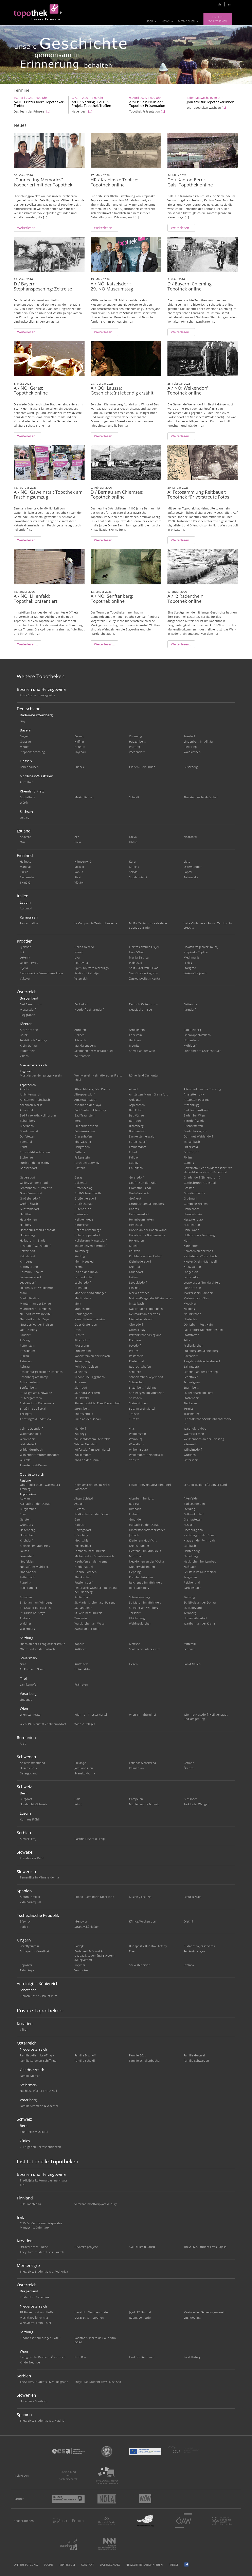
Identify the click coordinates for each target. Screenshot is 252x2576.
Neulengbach (83, 1314)
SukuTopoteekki (30, 2204)
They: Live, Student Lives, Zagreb (42, 2252)
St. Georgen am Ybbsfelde (146, 1393)
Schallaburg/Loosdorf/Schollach (41, 1372)
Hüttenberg (191, 1040)
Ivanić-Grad (137, 952)
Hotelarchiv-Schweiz (33, 1804)
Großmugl (190, 1198)
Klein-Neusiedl (84, 1261)
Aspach (79, 1504)
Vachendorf (137, 752)
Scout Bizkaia (192, 1897)
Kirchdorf (26, 1540)
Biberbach (27, 1126)
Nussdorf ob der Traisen (36, 1324)
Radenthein (28, 1051)
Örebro (188, 1768)
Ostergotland (29, 1773)
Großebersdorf (30, 1198)
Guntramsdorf (29, 1209)
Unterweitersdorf (195, 1618)
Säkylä (133, 872)
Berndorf (135, 1121)
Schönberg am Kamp (34, 1377)
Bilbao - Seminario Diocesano (94, 1897)
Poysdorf (135, 1345)
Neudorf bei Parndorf (89, 1009)
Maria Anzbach (139, 1293)
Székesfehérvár (139, 1965)
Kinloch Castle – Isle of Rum (38, 1996)
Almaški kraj (28, 1839)
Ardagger (135, 1100)
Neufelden (27, 1561)
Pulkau (24, 1356)
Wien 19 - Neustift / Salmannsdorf (43, 1724)
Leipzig (24, 818)
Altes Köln (26, 782)
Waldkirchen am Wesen (90, 1623)
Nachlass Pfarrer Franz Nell (38, 2091)
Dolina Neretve (84, 947)
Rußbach (80, 1649)
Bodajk (79, 1946)
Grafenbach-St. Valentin (36, 1188)
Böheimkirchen (84, 1131)
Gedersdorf (27, 1177)
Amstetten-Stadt (85, 1100)
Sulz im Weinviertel (142, 1408)
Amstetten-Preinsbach (35, 1100)
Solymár (79, 1965)
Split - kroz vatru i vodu (144, 968)
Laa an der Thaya (86, 1272)
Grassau (25, 741)
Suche (48, 2565)
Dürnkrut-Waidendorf (198, 1136)
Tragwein (80, 1618)
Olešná (188, 1921)
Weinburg (135, 1439)
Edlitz (23, 1147)
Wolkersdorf (82, 1455)
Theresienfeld (83, 1414)
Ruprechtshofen (140, 1366)
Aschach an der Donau (35, 1504)
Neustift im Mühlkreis (34, 1567)
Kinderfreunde (30, 2362)
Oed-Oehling (28, 1330)
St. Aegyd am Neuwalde (36, 1393)
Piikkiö (24, 872)
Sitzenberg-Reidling (142, 1387)
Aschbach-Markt (31, 1105)
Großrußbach (29, 1204)
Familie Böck (137, 2055)
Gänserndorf (28, 1168)
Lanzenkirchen (84, 1277)
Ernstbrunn (191, 1152)
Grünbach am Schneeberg (147, 1204)
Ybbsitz (134, 1460)
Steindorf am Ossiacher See (202, 1051)
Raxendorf (191, 1356)
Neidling (189, 1309)
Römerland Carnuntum (144, 1075)
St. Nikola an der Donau (200, 1602)
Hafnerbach (192, 1209)
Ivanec (78, 952)
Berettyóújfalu (29, 1946)
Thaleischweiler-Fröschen (201, 797)
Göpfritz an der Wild (143, 1183)
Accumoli (26, 908)
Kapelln (134, 1246)
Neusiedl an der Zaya (34, 1319)
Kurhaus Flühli (30, 1819)
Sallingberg (191, 1366)
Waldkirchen (192, 752)
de (219, 4)
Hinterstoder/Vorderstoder (147, 1530)
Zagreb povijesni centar (145, 978)
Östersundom (193, 867)
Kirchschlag (82, 1540)
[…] (48, 111)
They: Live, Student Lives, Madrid (42, 2420)
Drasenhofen (83, 1136)
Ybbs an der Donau (87, 1460)
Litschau (134, 1288)
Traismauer (191, 1414)
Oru (22, 842)
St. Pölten (135, 1398)
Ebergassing (82, 1142)
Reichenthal (192, 1582)
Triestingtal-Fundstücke (36, 1419)
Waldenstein (137, 1434)
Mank (23, 1293)
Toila (77, 842)
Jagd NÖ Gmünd (140, 2312)
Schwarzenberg (139, 1597)
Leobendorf (27, 1282)
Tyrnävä (25, 882)
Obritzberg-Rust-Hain (198, 1324)
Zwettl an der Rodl (86, 1629)
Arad (23, 1743)
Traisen (134, 1414)
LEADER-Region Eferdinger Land (205, 1485)
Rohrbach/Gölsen (86, 1366)
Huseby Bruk (28, 1768)
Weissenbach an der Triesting (204, 1439)
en (229, 4)
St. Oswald (81, 1398)
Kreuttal (134, 1267)
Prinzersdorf (82, 1351)
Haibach (80, 1525)
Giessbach (191, 1799)
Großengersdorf (85, 1198)
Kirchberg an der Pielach (146, 1256)
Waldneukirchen (140, 1623)
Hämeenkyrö (82, 861)
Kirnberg (26, 1261)
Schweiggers (192, 1382)
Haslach (189, 1525)
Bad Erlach (136, 1110)
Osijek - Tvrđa (29, 963)
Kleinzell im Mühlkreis (35, 1546)
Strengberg (82, 1408)
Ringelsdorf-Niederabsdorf (202, 1361)
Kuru (132, 861)
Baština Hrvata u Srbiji (89, 1839)
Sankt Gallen (192, 1664)
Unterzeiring (82, 1669)
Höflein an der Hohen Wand (148, 1230)
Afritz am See (29, 1030)
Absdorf (25, 1089)
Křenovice (81, 1921)
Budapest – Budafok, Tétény (148, 1946)
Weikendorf (27, 1439)
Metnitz (134, 1045)
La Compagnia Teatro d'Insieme (95, 923)
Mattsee (134, 1644)
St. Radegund (193, 1608)
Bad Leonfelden (194, 1504)
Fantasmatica (29, 923)
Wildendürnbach (31, 1449)
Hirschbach (136, 1225)
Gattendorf (191, 1004)
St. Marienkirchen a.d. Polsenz (94, 1602)
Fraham (134, 1514)
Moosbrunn (191, 1303)
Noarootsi (190, 837)
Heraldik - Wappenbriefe (91, 2312)
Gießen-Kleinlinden (142, 767)
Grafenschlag (83, 1188)
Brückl (24, 1035)
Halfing (79, 741)
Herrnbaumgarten (141, 1219)
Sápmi (188, 872)
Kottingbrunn (29, 1267)
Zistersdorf (191, 1460)
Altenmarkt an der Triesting (202, 1089)
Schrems (80, 1382)
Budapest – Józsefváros (199, 1946)
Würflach (190, 1455)
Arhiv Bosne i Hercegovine (37, 695)
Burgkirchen (28, 1509)
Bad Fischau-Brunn (197, 1110)
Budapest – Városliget (34, 1951)
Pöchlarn (135, 1340)
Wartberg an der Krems (200, 1623)
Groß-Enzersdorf (31, 1193)
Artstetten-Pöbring (196, 1100)
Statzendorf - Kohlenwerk (37, 1403)
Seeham (189, 1649)
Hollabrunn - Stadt (32, 1240)
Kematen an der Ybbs (198, 1251)
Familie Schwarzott (196, 2060)
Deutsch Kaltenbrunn (143, 1004)
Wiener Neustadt (85, 1444)
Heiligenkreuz (83, 1219)
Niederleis (191, 1319)
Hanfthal (26, 1214)
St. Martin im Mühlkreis (145, 1602)
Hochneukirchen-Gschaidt (37, 1230)
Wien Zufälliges (84, 1724)
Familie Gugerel (194, 2055)
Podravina (81, 963)
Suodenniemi (138, 877)
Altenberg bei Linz (141, 1498)
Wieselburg (136, 1444)
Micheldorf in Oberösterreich (94, 1556)
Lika (77, 957)
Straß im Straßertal (33, 1408)
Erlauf (133, 1152)
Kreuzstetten (192, 1267)
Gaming (189, 1163)
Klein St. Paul (29, 1045)
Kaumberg (81, 1251)
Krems (78, 1267)
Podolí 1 (25, 1927)
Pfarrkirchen (82, 1577)
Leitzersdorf (192, 1277)
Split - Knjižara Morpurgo (91, 968)
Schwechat (136, 1382)
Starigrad (190, 968)
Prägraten (81, 1684)
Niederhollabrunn (141, 1319)
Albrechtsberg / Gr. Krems (92, 1089)
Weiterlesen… (27, 228)
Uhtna (133, 842)
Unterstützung (26, 2565)
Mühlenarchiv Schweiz (144, 1804)
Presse (174, 2565)
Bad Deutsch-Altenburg (90, 1110)
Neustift (79, 747)
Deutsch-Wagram (195, 1131)
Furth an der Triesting (35, 1163)
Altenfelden (191, 1498)
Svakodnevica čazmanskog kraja (41, 973)
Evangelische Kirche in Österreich (43, 2357)
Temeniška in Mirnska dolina (39, 1877)
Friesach (80, 1040)
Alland (133, 1089)
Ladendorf (136, 1272)
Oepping (135, 1572)
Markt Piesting (29, 1298)
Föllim (188, 1157)
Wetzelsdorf (28, 1444)
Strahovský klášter (86, 1927)
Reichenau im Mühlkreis (145, 1582)
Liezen (133, 1664)
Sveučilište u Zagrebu (143, 973)
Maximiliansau (84, 797)
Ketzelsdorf (27, 1256)
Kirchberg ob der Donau (200, 1535)
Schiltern (135, 1372)
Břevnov (25, 1921)
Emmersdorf (137, 1147)
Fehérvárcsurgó (194, 1951)
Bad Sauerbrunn (31, 1004)
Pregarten (190, 1577)
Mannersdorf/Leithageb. (90, 1293)
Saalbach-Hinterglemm (144, 1649)
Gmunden (136, 1519)
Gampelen (136, 1799)
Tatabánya (27, 1970)
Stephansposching (32, 752)
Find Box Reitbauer (142, 2357)
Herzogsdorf (82, 1530)
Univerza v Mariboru (34, 2401)
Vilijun (24, 2029)
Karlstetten (191, 1246)
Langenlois (191, 1272)
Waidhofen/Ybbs (195, 1428)
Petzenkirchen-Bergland (145, 1335)
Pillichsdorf (82, 1340)
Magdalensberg (85, 1045)
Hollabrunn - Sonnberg (199, 1235)
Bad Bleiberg (192, 1030)
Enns (23, 1514)
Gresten (189, 1188)
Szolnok (189, 1965)
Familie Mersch (30, 2076)
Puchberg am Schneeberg (201, 1351)
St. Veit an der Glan (142, 1051)
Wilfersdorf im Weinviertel (92, 1449)
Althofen (80, 1030)
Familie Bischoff (85, 2055)
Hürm (187, 1240)
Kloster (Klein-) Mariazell (200, 1261)
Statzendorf (191, 1398)
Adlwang (26, 1498)
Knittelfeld (81, 1664)
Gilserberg (191, 767)
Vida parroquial (30, 1902)
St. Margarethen (31, 1398)
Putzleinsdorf (83, 1582)
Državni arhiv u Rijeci (34, 2247)
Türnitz (134, 1419)
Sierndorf (80, 1387)
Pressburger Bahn (32, 1858)
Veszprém (81, 1970)
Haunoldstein (193, 1214)
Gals (77, 1799)
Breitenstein (137, 1131)
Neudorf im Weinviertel (36, 1314)
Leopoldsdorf (138, 1282)
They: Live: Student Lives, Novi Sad (97, 2382)
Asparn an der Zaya (87, 1105)
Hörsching (81, 1535)
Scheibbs (80, 1372)
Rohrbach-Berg (139, 1588)
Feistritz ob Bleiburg (33, 1040)
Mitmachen (187, 21)
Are (76, 837)
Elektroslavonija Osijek (144, 947)
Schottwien (191, 1377)
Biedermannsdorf (86, 1126)
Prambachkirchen (141, 1577)
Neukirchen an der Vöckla (146, 1561)
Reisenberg (82, 1361)
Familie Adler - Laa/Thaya (37, 2055)
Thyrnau (80, 752)
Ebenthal (26, 1142)
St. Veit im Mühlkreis (88, 1613)
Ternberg (190, 1613)
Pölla (187, 1340)
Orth (77, 1330)
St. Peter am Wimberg (144, 1608)
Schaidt (134, 797)
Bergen (25, 736)
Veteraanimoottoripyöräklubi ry (95, 2204)
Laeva (133, 837)
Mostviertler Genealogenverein (41, 1075)
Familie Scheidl (84, 2060)
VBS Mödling (192, 2317)
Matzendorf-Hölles (196, 1298)
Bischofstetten (193, 1126)
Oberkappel (28, 1572)
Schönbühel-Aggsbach (89, 1377)
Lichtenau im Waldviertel (37, 1288)
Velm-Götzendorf (31, 1428)
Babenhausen (29, 767)
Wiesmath (190, 1444)
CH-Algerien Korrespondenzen (40, 2147)
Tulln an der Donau (87, 1419)
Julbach (134, 1535)
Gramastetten (193, 1519)
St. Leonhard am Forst (198, 1393)
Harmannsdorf (139, 1214)
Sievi (77, 877)
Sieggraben (27, 1015)
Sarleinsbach (192, 1588)
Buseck (79, 767)
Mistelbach (136, 1303)
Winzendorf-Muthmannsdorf (39, 1455)
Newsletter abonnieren (144, 2565)
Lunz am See (192, 1288)
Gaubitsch (136, 1168)
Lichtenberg (192, 1551)
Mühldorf (190, 1045)
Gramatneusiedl (140, 1188)
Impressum (67, 2565)
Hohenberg (27, 1235)
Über (150, 21)
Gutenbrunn (82, 1209)
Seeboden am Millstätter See (93, 1051)
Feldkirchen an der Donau (92, 1514)
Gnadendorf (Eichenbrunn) (202, 1177)
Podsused (135, 963)
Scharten (26, 1597)
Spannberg (191, 1387)
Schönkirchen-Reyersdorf (146, 1377)
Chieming (135, 736)
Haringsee (81, 1214)
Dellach (79, 1035)
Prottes (134, 1351)
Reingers (26, 1361)
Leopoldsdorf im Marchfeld (202, 1282)
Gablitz (134, 1163)
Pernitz (79, 1335)
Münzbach (136, 1556)
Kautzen (134, 1251)
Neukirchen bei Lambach (201, 1561)
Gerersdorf (136, 1177)
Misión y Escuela (140, 1897)
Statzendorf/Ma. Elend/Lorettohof (97, 1403)
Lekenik (25, 957)
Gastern (79, 1168)
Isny (22, 721)
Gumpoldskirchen (196, 1204)
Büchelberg (27, 797)
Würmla (25, 1460)
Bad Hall (134, 1504)
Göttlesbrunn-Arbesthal (200, 1183)
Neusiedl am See (140, 1009)
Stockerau (190, 1403)
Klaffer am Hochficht (143, 1540)
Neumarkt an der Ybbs (144, 1314)
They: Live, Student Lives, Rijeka (205, 2247)
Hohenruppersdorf (87, 1235)
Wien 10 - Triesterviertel (90, 1714)
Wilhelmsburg (138, 1449)
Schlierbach (82, 1597)
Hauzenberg (137, 741)
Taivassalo (191, 877)
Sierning (189, 1597)
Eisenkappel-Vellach (197, 1035)
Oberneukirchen (85, 1572)
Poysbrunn (81, 1345)
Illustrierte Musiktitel (34, 2132)
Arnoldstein (137, 1030)
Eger (132, 1951)
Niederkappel (83, 1567)
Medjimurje (191, 957)
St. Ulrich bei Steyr (32, 1613)
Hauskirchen (28, 1219)
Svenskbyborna (84, 1773)
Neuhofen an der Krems (90, 1561)
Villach (24, 1056)
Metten (25, 747)
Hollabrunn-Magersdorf (90, 1240)
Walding (25, 1623)
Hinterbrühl (82, 1225)
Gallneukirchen (194, 1514)
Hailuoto (25, 861)
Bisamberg (136, 1126)
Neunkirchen (192, 1314)
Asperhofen (137, 1105)
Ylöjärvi (79, 882)
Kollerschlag (82, 1546)
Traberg (25, 1618)
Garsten (25, 1519)
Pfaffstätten (191, 1335)
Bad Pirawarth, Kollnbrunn (38, 1115)
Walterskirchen (194, 1434)
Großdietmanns (194, 1193)
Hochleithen (192, 1225)
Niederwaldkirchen (142, 1567)
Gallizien (135, 1040)
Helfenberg (27, 1530)
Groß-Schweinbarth (87, 1193)
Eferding (189, 1509)
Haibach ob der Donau (144, 1525)
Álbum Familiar (30, 1897)
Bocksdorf (81, 1004)
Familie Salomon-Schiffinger (39, 2060)
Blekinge (80, 1763)
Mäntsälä (26, 867)
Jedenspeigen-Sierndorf (90, 1246)
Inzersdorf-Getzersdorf (35, 1246)
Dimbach (135, 1509)
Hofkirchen (27, 1535)
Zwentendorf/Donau (33, 1465)
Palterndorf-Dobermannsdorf (203, 1330)
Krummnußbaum (31, 1272)
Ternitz (188, 1408)
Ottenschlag (137, 1330)
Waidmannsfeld (30, 1434)
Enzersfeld (191, 1147)
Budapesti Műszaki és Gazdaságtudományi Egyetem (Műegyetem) (94, 1955)
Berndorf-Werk (194, 1121)
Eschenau (26, 1157)
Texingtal (26, 1414)
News (166, 21)
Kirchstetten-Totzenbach (200, 1256)
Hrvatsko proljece (86, 2247)
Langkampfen (29, 1684)
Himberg (26, 1225)
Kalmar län (136, 1768)
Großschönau (83, 1204)
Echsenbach (192, 1142)
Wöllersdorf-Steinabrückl (146, 1455)
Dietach (79, 1509)
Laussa (24, 1551)
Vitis (132, 1428)
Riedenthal (136, 1361)
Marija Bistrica (139, 957)
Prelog (188, 963)
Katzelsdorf (27, 1251)
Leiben (133, 1277)
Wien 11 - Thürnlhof (142, 1714)
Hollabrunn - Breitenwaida (147, 1235)
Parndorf (190, 1009)
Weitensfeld (82, 1056)
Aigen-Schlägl (83, 1498)
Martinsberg (82, 1298)
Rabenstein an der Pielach (92, 1356)
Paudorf (25, 1335)
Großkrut (135, 1198)
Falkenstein (82, 1157)
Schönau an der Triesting (201, 1372)
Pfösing (25, 1340)
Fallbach (134, 1157)
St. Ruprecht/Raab (32, 1669)
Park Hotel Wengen (196, 1804)
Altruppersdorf (84, 1094)
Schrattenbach (30, 1382)
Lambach (190, 1546)
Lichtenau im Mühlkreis (145, 1551)
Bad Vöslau (136, 1115)
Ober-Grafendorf (85, 1324)
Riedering (190, 747)
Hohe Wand (191, 1230)
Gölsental (80, 1183)
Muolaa (134, 867)
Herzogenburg (193, 1219)
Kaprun (79, 1644)
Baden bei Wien (194, 1115)
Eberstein (135, 1035)
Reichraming (28, 1588)
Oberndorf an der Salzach (37, 1649)
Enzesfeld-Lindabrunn (35, 1152)
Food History (192, 2357)
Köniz (78, 1804)
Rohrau (25, 1366)
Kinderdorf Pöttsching (35, 2297)
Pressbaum (27, 1351)
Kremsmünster (139, 1546)
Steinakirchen (138, 1403)
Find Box (80, 2357)
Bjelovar (25, 947)
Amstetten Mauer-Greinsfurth (149, 1094)
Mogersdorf (28, 1009)
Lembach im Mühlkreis (89, 1551)
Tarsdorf (135, 1613)
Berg (77, 1121)
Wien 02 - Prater (31, 1714)
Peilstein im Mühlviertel (200, 1572)
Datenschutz (110, 2565)
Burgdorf (26, 1799)
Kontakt (87, 2565)
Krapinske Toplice (196, 952)
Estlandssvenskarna (142, 1763)
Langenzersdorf (30, 1277)
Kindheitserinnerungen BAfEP (40, 2338)
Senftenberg (28, 1387)
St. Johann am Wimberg (36, 1602)
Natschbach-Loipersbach (146, 1309)
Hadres (134, 1209)
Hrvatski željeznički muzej (201, 947)
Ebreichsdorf (137, 1142)
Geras (78, 1177)
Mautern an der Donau (35, 1303)
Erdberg (79, 1152)
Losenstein (27, 1556)
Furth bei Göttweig (87, 1163)
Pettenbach (27, 1577)
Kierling (79, 1256)
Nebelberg (191, 1556)
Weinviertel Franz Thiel (35, 2323)
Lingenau (26, 1700)
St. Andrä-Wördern (87, 1393)
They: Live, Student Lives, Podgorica (44, 2271)
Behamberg (28, 1121)
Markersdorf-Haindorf (198, 1293)
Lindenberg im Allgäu (198, 741)
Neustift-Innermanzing (89, 1319)
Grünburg (26, 1525)
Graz (23, 1664)
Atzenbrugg (191, 1105)
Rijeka (24, 968)
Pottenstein (27, 1345)
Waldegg (80, 1434)
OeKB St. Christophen (89, 2317)
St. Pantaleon (83, 1608)
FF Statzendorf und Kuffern (38, 2312)
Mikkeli (79, 867)
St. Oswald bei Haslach (35, 1608)
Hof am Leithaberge (87, 1230)
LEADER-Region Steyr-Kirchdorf (150, 1485)
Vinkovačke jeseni (195, 973)
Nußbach (190, 1567)
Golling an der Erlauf (34, 1183)
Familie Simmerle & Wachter (39, 2106)
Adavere (25, 837)
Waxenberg (27, 1629)
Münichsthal (82, 1309)
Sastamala (27, 877)
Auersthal (26, 1110)
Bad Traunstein (84, 1115)
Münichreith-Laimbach (35, 1309)
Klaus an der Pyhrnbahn (200, 1540)
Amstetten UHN (194, 1094)
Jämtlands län (83, 1768)
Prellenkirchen (193, 1345)
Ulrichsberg (137, 1618)
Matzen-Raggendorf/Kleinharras (151, 1298)
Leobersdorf (82, 1282)
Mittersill (190, 1644)
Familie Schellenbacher (145, 2060)
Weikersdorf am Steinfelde (92, 1439)
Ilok (22, 952)
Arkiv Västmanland (32, 1763)
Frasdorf (189, 736)
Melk (77, 1303)
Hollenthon (136, 1240)
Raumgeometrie (140, 2317)
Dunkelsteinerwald (142, 1136)
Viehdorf (80, 1428)
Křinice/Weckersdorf (142, 1921)
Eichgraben (82, 1147)
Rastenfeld (136, 1356)
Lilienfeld (80, 1288)
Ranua (78, 872)
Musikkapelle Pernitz (34, 2317)
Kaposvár (26, 1965)
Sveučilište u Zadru (142, 2247)
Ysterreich (81, 978)
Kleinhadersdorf (140, 1261)
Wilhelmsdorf (193, 1449)
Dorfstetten (27, 1136)
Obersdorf (136, 1324)
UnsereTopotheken (218, 19)
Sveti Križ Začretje (86, 973)
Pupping (25, 1582)
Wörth (24, 802)
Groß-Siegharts (139, 1193)
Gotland (189, 1763)
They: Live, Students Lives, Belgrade (44, 2382)
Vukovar (25, 978)
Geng (78, 1519)
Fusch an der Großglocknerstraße (42, 1644)
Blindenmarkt (29, 1131)
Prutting (134, 747)
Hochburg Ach (193, 1530)
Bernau (79, 736)
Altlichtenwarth (30, 1094)
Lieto (187, 861)
